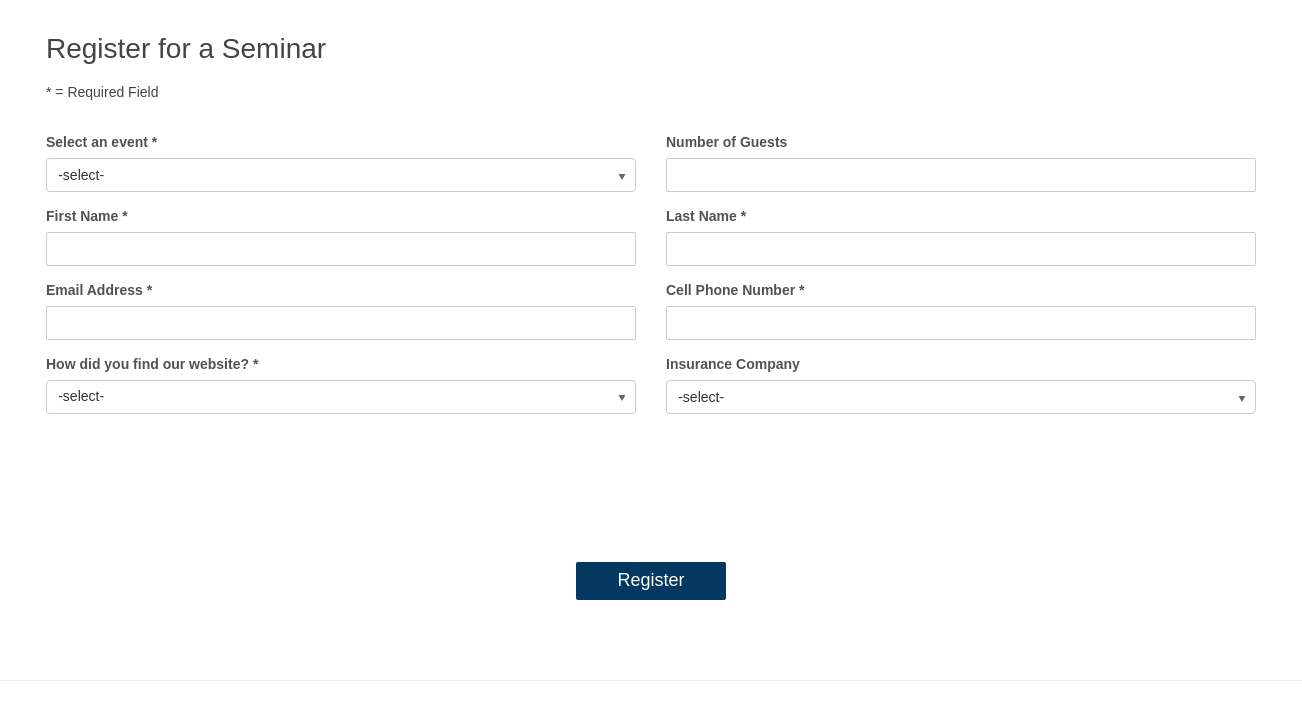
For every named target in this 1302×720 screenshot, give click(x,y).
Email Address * (99, 290)
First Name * (87, 216)
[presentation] (651, 483)
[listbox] (341, 175)
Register (650, 580)
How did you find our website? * (152, 364)
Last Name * (706, 216)
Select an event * (101, 142)
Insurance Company (733, 364)
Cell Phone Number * (735, 290)
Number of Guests (726, 142)
